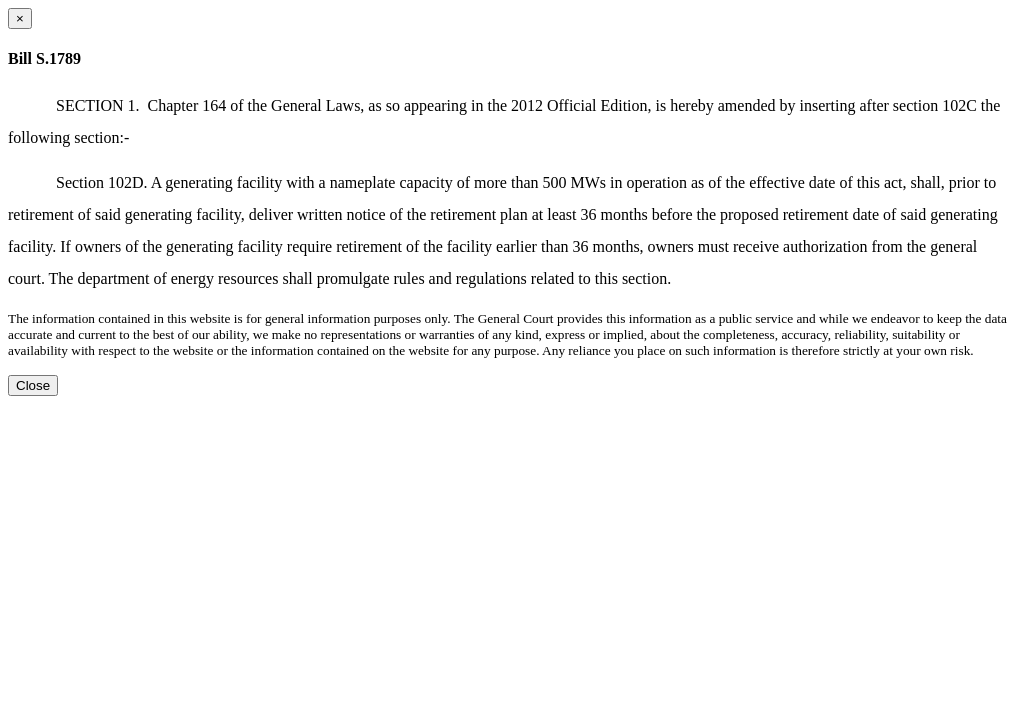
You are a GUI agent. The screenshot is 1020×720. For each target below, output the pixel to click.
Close (33, 385)
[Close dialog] (20, 18)
